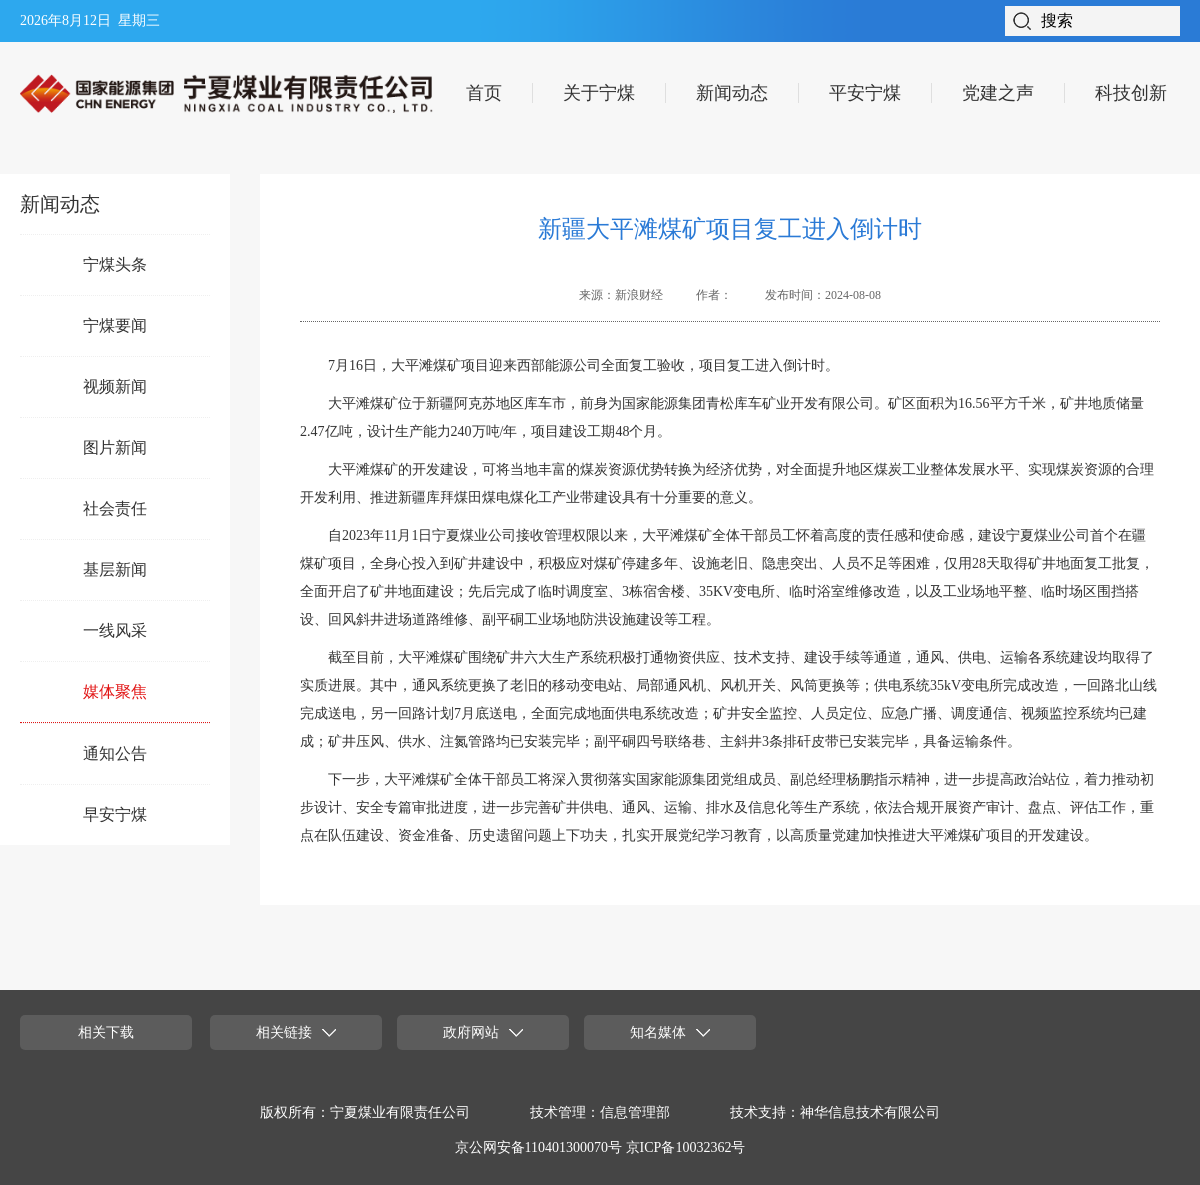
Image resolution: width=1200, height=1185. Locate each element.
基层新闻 (115, 569)
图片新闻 (115, 447)
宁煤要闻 (115, 325)
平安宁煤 (865, 93)
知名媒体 (670, 1032)
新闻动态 (732, 93)
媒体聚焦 (115, 691)
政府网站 (483, 1032)
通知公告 (115, 753)
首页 (484, 93)
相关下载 (106, 1032)
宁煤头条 (115, 264)
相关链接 (296, 1032)
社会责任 (115, 508)
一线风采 (115, 630)
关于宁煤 (599, 93)
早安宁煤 (115, 814)
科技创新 (1131, 93)
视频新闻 (115, 386)
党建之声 (998, 93)
